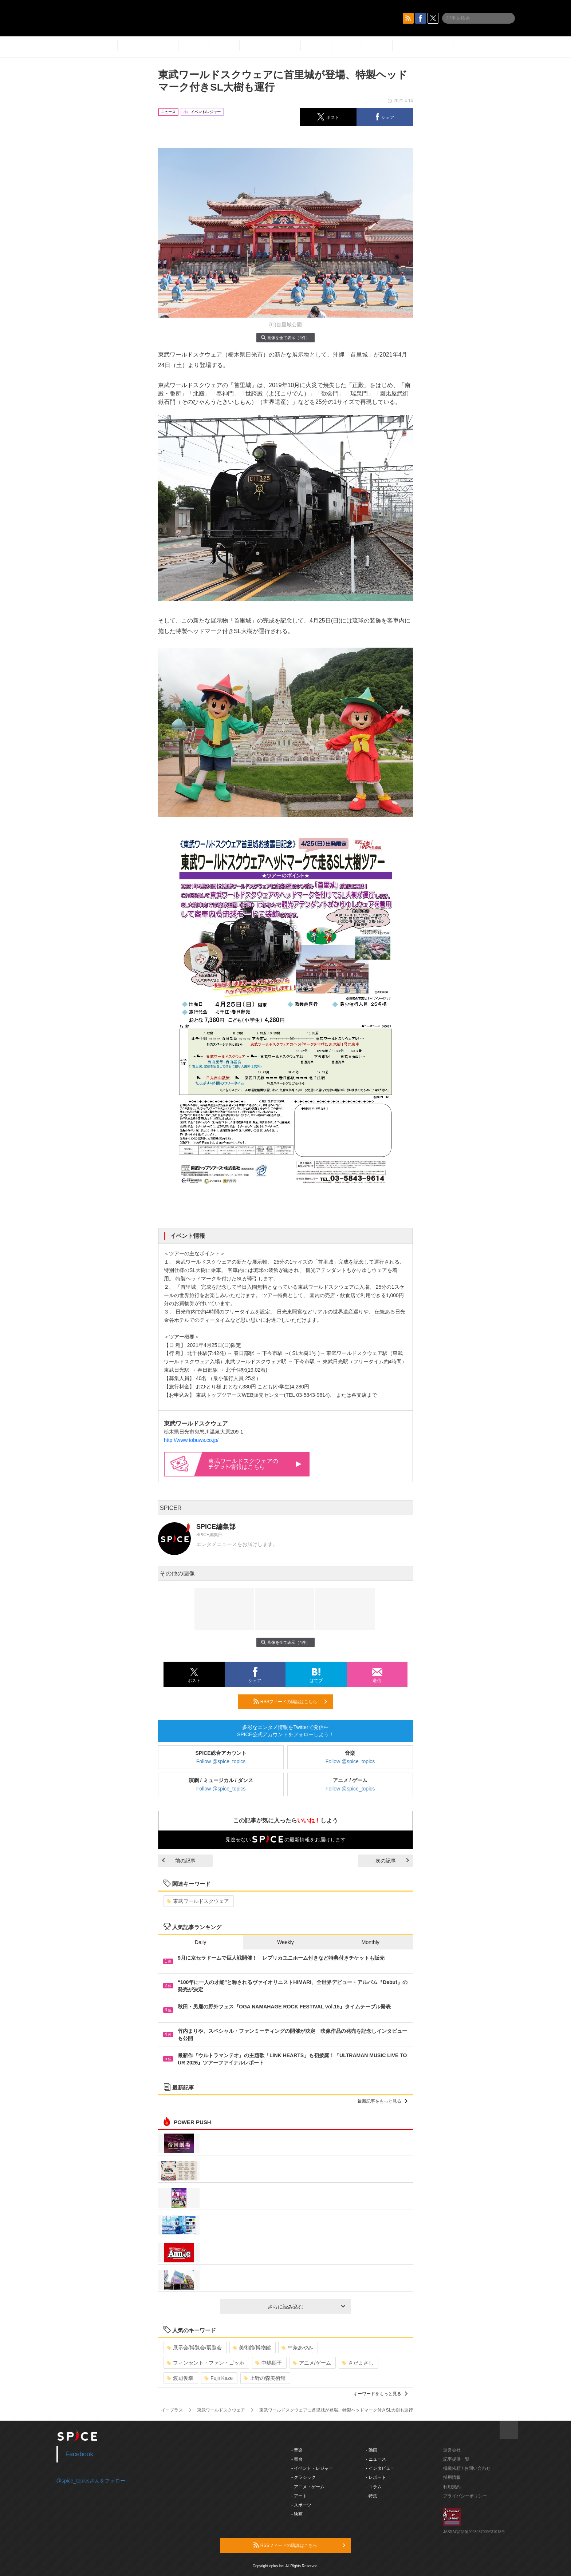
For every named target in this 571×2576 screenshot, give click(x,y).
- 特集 (371, 2496)
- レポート (376, 2477)
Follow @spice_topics (221, 1761)
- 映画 (297, 2514)
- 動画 (371, 2450)
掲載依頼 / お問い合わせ (467, 2468)
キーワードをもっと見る (380, 2393)
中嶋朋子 (268, 2363)
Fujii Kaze (218, 2378)
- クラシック (303, 2477)
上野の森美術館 (265, 2378)
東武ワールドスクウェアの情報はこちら (255, 1464)
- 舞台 (297, 2459)
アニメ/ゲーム (312, 2363)
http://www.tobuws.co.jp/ (191, 1440)
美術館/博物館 (252, 2347)
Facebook (80, 2454)
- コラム (374, 2486)
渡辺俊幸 (180, 2378)
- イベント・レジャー (312, 2468)
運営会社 (452, 2450)
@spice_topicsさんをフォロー (90, 2481)
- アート (299, 2496)
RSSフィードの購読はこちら (290, 1701)
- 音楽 (297, 2450)
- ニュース (376, 2459)
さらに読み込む (306, 2307)
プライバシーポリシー (465, 2496)
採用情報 (452, 2477)
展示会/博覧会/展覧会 (194, 2347)
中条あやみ (297, 2347)
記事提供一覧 (456, 2459)
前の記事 (179, 1861)
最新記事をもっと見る (382, 2101)
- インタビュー (380, 2468)
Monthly (370, 1942)
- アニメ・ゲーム (307, 2486)
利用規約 (452, 2486)
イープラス (172, 2410)
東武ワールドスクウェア (198, 1901)
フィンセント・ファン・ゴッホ (205, 2363)
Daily (200, 1942)
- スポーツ (301, 2505)
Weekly (285, 1942)
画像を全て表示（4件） (285, 337)
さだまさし (358, 2363)
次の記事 (392, 1861)
